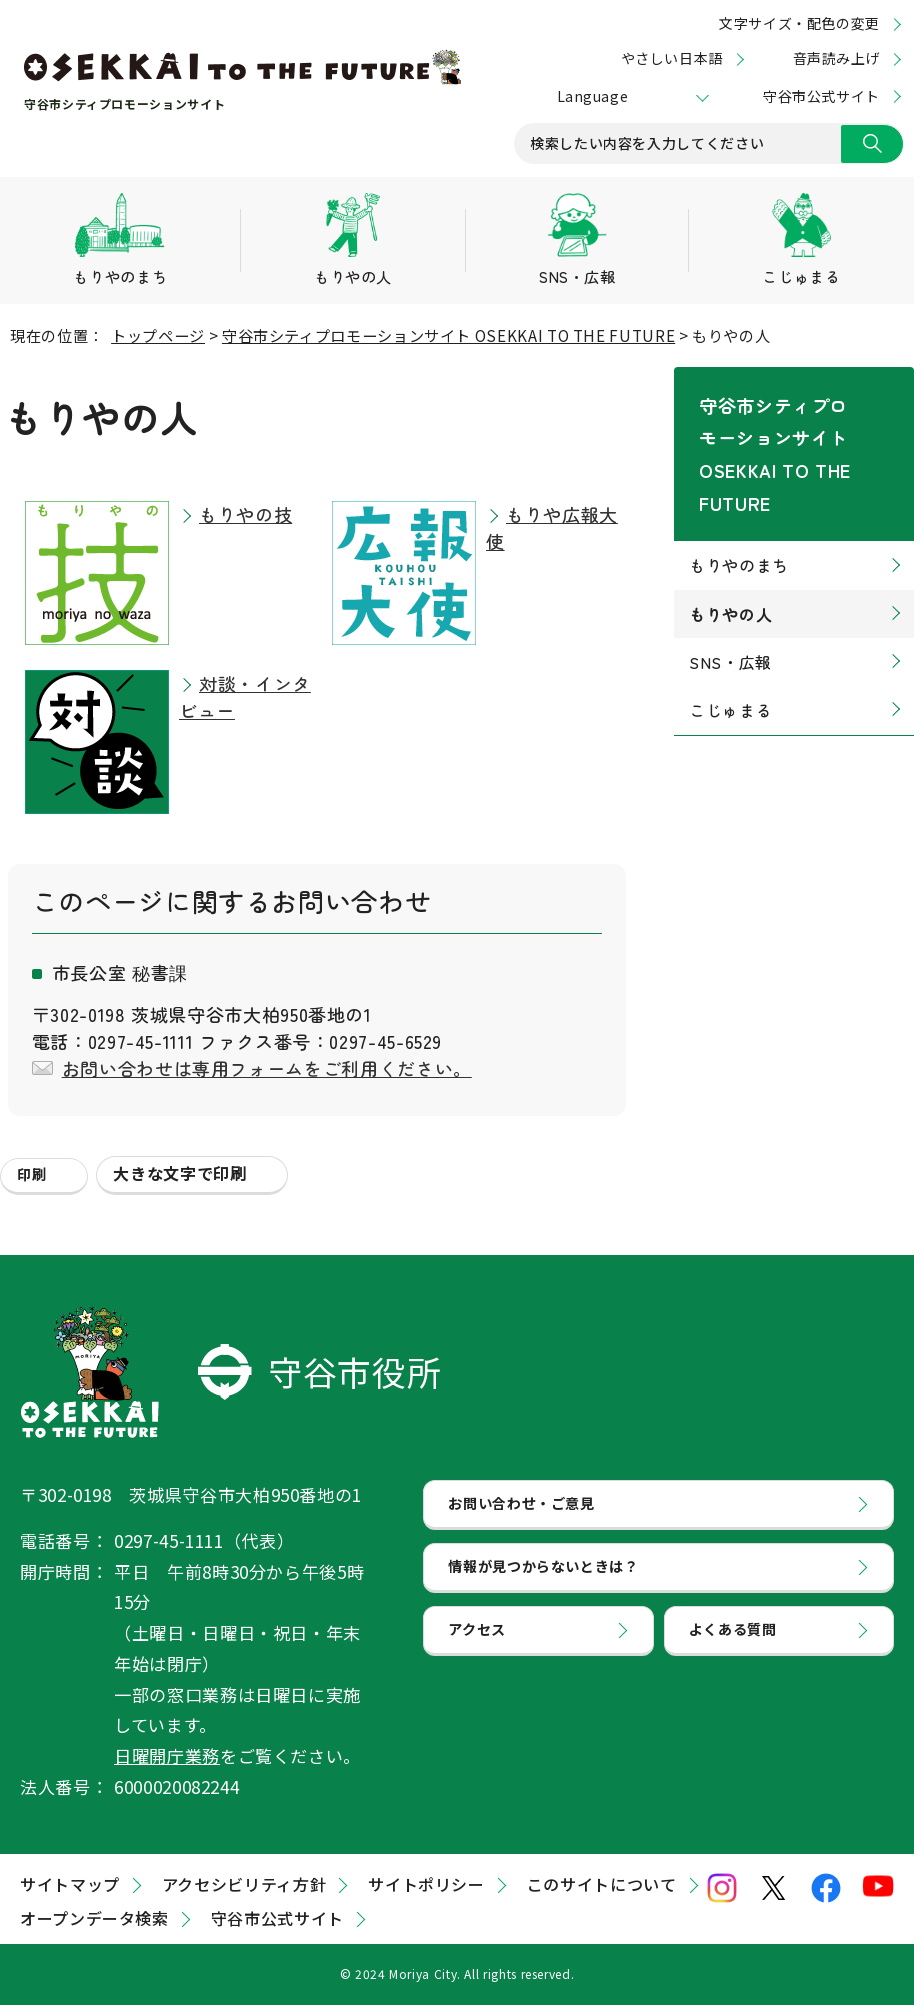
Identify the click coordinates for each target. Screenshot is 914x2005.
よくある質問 (736, 1652)
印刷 (31, 1174)
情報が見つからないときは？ (549, 1580)
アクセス (479, 1652)
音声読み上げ (836, 58)
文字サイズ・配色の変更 (799, 23)
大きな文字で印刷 (179, 1173)
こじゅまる (730, 640)
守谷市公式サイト (821, 96)
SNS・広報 (730, 592)
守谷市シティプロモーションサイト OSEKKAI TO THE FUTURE (448, 335)
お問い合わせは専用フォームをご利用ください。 (267, 1068)
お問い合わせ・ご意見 (526, 1508)
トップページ (158, 335)
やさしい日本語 (672, 58)
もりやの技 (245, 514)
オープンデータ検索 (94, 1918)
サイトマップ (70, 1884)
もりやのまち (739, 496)
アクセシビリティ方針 (244, 1884)
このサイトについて (602, 1884)
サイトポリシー (426, 1884)
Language (592, 96)
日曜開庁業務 (167, 1755)
